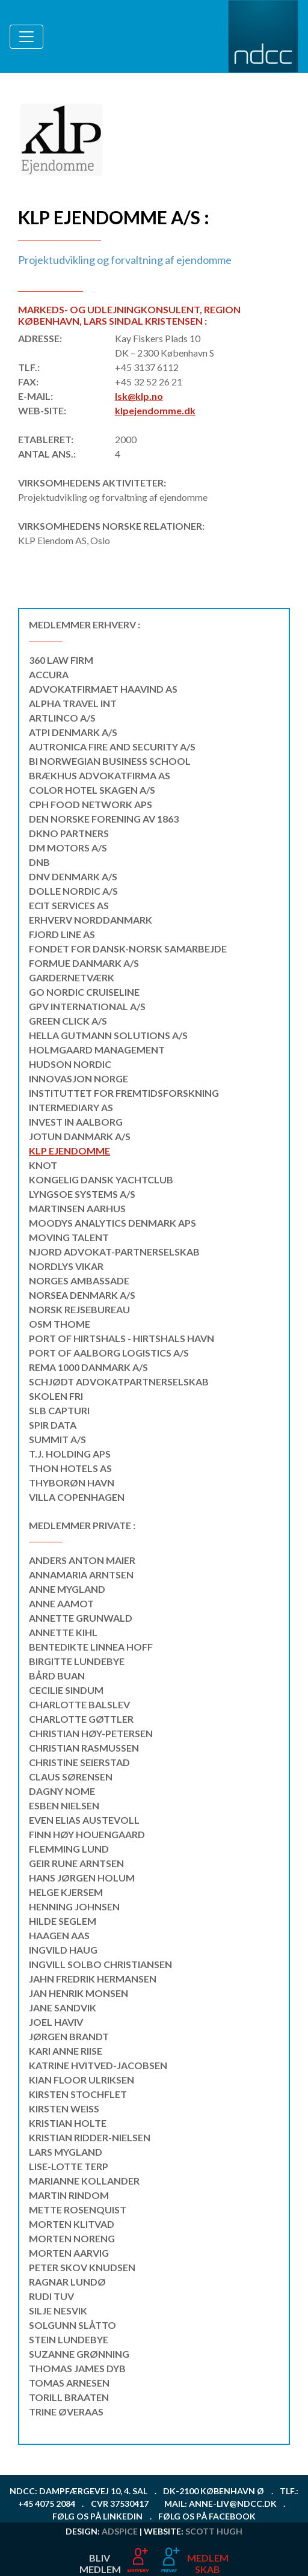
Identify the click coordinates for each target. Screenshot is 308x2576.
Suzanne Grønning (79, 2354)
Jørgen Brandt (69, 2036)
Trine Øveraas (66, 2411)
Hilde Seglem (62, 1921)
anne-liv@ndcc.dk (233, 2503)
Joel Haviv (56, 2022)
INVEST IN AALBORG (76, 1121)
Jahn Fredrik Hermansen (92, 1978)
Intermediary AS (71, 1107)
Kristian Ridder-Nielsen (89, 2137)
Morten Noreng (72, 2238)
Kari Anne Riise (65, 2050)
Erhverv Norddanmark (90, 919)
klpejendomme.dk (155, 410)
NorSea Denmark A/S (82, 1295)
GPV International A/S (87, 1006)
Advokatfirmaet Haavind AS (103, 689)
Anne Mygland (67, 1589)
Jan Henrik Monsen (78, 1993)
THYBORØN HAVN (71, 1482)
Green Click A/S (68, 1020)
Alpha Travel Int (73, 703)
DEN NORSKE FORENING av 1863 (104, 818)
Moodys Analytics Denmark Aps (112, 1222)
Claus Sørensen (70, 1776)
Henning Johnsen (74, 1906)
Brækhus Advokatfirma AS (99, 775)
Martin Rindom (69, 2195)
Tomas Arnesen (69, 2382)
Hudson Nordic (70, 1064)
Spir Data (52, 1425)
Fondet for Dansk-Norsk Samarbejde (128, 948)
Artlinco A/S (62, 717)
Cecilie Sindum (66, 1690)
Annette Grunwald (80, 1618)
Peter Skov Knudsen (82, 2267)
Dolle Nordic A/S (73, 891)
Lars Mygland (65, 2151)
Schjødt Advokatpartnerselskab (119, 1381)
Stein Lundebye (68, 2339)
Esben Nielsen (64, 1805)
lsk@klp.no (139, 396)
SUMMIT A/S (57, 1439)
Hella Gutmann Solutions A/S (108, 1035)
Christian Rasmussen (84, 1747)
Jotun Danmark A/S (80, 1136)
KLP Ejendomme (69, 1150)
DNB (39, 862)
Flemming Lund (69, 1848)
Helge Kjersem (66, 1892)
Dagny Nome (62, 1791)
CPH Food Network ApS (90, 804)
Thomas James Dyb (77, 2368)
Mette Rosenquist (77, 2209)
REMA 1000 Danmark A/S (88, 1367)
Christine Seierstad (79, 1762)
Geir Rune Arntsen (76, 1863)
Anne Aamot (61, 1603)
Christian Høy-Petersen (91, 1733)
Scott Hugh (213, 2531)
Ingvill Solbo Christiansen (100, 1964)
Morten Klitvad (71, 2224)
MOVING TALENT (69, 1237)
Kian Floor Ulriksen (81, 2079)
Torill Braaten (69, 2397)
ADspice (120, 2531)
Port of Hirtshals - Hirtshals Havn (121, 1338)
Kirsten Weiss (64, 2108)
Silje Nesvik (58, 2310)
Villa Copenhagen (77, 1497)
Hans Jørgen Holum (82, 1877)
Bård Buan (57, 1675)
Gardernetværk (71, 977)
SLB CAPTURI (59, 1410)
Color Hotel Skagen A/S (92, 790)
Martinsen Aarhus (77, 1208)
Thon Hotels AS (70, 1468)
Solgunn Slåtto (72, 2325)
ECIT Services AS (69, 905)
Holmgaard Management (97, 1049)
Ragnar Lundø (67, 2281)
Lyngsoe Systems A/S (82, 1194)
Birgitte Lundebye (77, 1661)
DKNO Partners (69, 833)
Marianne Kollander (84, 2180)
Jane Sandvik (62, 2007)
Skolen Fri (56, 1396)
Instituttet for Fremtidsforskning (124, 1093)
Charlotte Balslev (79, 1704)
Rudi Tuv (51, 2296)
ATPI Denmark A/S (73, 732)
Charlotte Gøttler (81, 1719)
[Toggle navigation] (26, 37)
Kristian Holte (67, 2123)
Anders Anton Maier (82, 1560)
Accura (49, 674)
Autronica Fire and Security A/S (112, 746)
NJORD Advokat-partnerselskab (114, 1251)
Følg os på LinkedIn (97, 2516)
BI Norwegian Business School (110, 761)
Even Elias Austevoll (84, 1820)
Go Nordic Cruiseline (84, 992)
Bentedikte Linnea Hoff (91, 1646)
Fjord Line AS (62, 934)
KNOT (43, 1165)
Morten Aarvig (69, 2253)
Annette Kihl (63, 1632)
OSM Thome (59, 1323)
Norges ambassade (79, 1280)
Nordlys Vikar (66, 1266)
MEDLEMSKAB (208, 2563)
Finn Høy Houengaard (87, 1834)
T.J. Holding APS (70, 1453)
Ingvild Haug (63, 1949)
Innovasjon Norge (78, 1078)
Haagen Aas (59, 1935)
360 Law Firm (61, 660)
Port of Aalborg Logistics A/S (109, 1352)
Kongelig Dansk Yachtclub (101, 1179)
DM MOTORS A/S (68, 847)
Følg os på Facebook (207, 2516)
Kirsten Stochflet (78, 2094)
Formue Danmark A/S (84, 963)
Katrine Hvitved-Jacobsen (98, 2065)
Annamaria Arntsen (81, 1574)
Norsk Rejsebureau (79, 1309)
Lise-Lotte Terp (68, 2166)
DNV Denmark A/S (73, 876)
